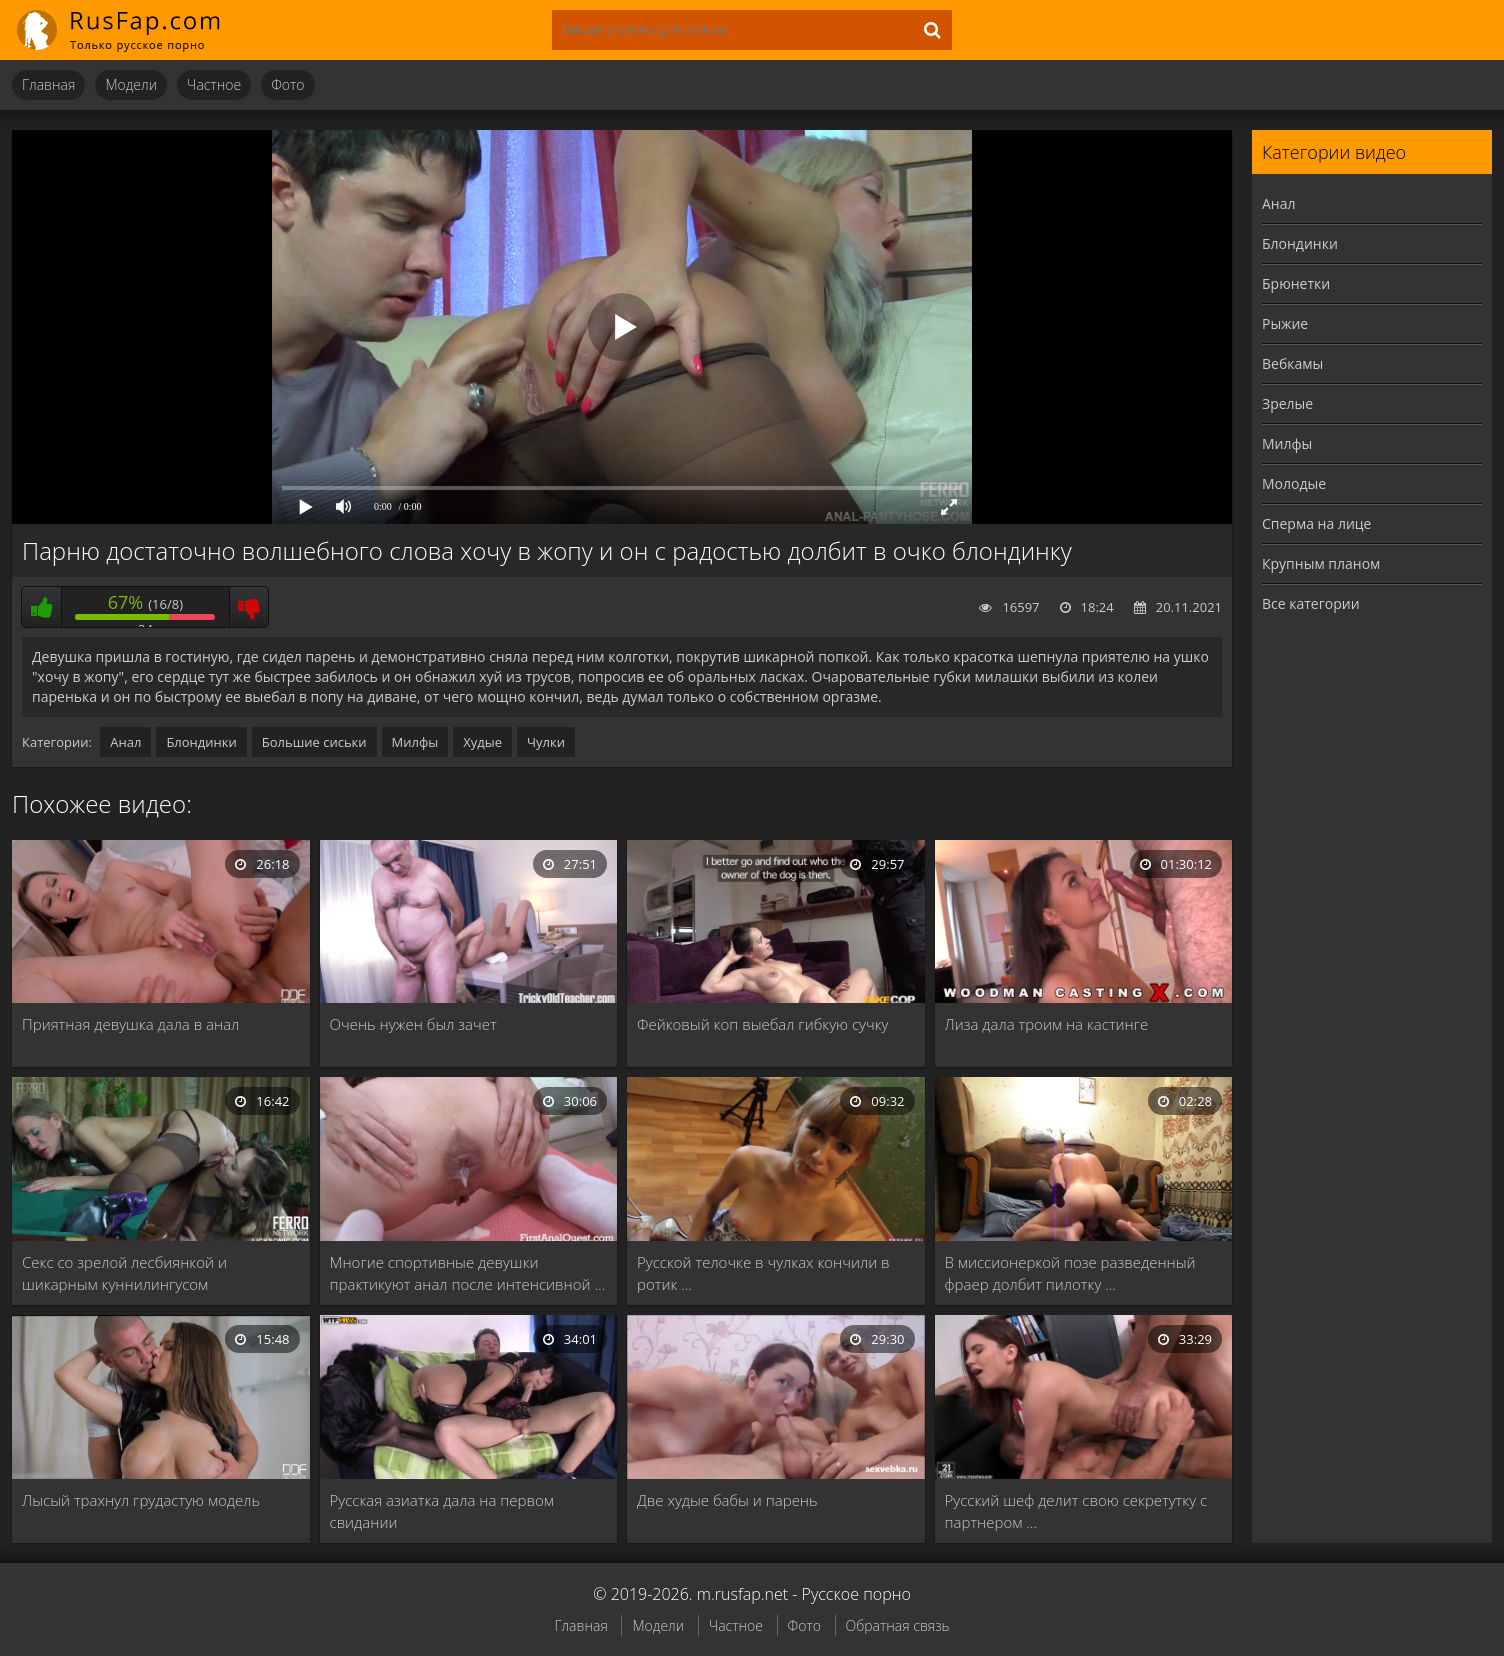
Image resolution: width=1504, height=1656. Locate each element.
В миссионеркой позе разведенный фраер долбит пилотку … (1070, 1273)
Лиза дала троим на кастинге (1047, 1024)
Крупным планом (1321, 563)
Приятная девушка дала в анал (130, 1024)
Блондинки (201, 742)
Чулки (546, 742)
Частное (214, 84)
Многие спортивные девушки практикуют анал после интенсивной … (468, 1273)
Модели (131, 84)
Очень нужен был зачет (413, 1024)
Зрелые (1287, 403)
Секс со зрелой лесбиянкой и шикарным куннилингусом (124, 1273)
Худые (482, 742)
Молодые (1294, 483)
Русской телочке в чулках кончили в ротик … (763, 1273)
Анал (125, 742)
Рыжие (1285, 323)
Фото (287, 84)
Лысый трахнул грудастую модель (141, 1500)
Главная (48, 84)
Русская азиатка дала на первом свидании (442, 1511)
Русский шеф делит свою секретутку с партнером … (1076, 1511)
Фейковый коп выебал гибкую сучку (762, 1024)
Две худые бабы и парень (727, 1500)
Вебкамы (1292, 363)
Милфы (415, 742)
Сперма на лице (1316, 523)
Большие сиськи (314, 742)
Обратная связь (898, 1625)
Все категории (1311, 603)
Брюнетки (1296, 283)
